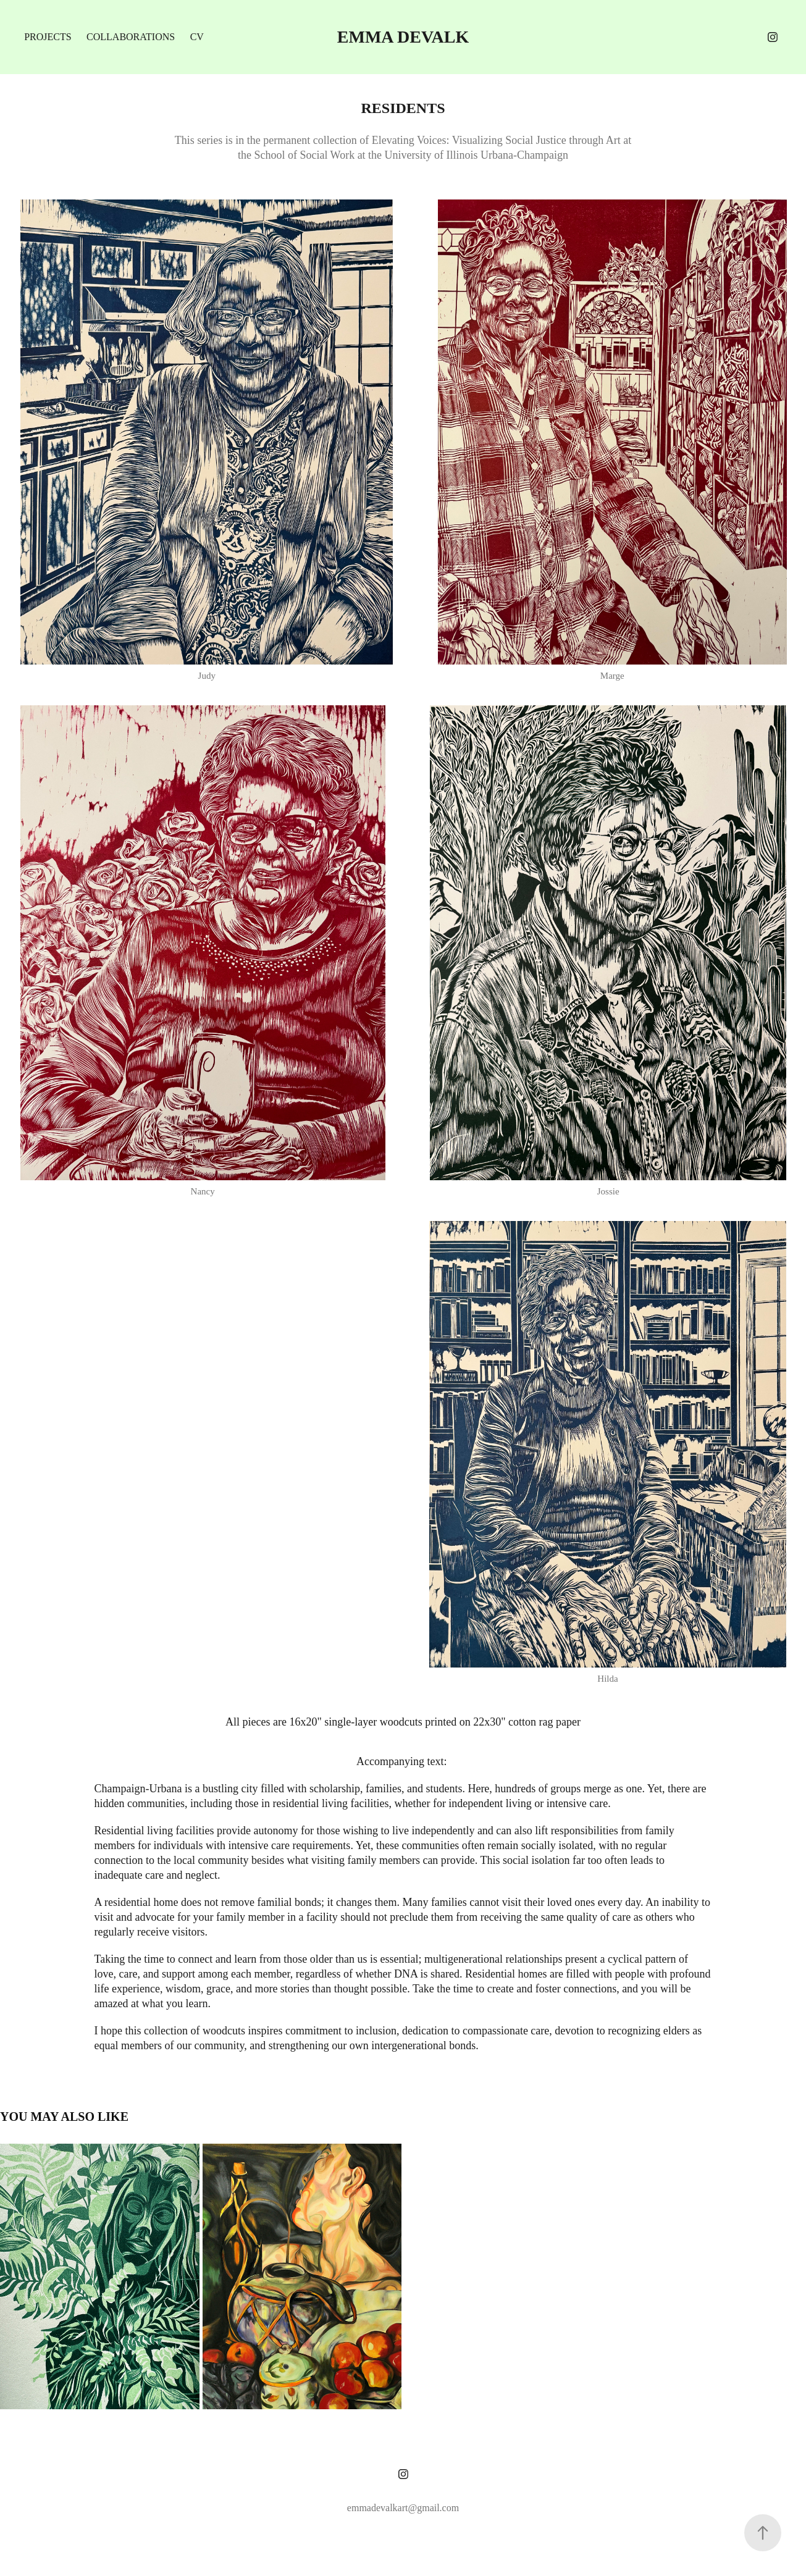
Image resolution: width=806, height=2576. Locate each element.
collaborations (130, 36)
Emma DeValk (403, 36)
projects (47, 36)
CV (197, 36)
